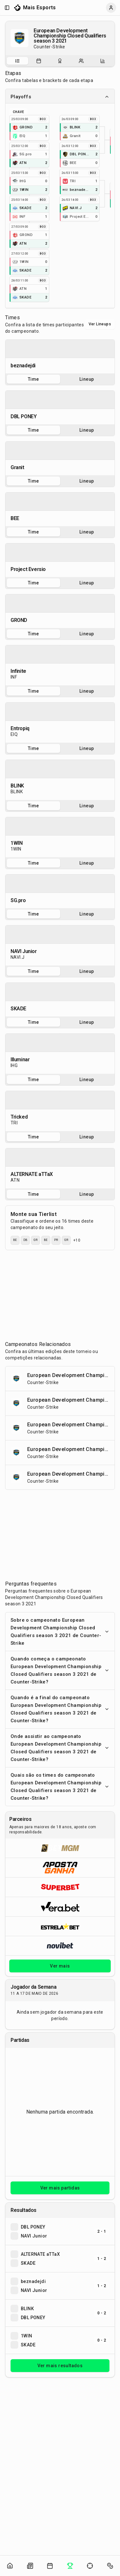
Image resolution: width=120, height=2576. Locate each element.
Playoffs (60, 97)
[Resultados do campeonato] (59, 60)
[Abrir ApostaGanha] (60, 1867)
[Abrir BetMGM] (60, 1848)
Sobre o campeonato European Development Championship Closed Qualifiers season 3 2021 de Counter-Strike (60, 1631)
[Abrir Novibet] (60, 1945)
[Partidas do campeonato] (38, 60)
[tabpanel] (60, 356)
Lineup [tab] (86, 379)
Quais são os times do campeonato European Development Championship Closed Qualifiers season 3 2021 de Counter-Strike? (60, 1786)
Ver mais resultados (60, 2365)
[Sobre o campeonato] (17, 60)
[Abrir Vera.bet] (60, 1906)
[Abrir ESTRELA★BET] (60, 1926)
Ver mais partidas (60, 2187)
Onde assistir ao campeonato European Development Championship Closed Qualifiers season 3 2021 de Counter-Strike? (60, 1747)
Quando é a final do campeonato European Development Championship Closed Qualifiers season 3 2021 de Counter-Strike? (60, 1709)
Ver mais (60, 1966)
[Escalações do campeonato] (81, 60)
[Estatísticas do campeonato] (102, 60)
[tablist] (60, 61)
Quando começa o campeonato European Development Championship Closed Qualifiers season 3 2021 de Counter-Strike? (60, 1670)
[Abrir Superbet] (60, 1887)
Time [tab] (33, 379)
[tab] (17, 61)
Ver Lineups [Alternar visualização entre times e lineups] (100, 324)
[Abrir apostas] (110, 2566)
